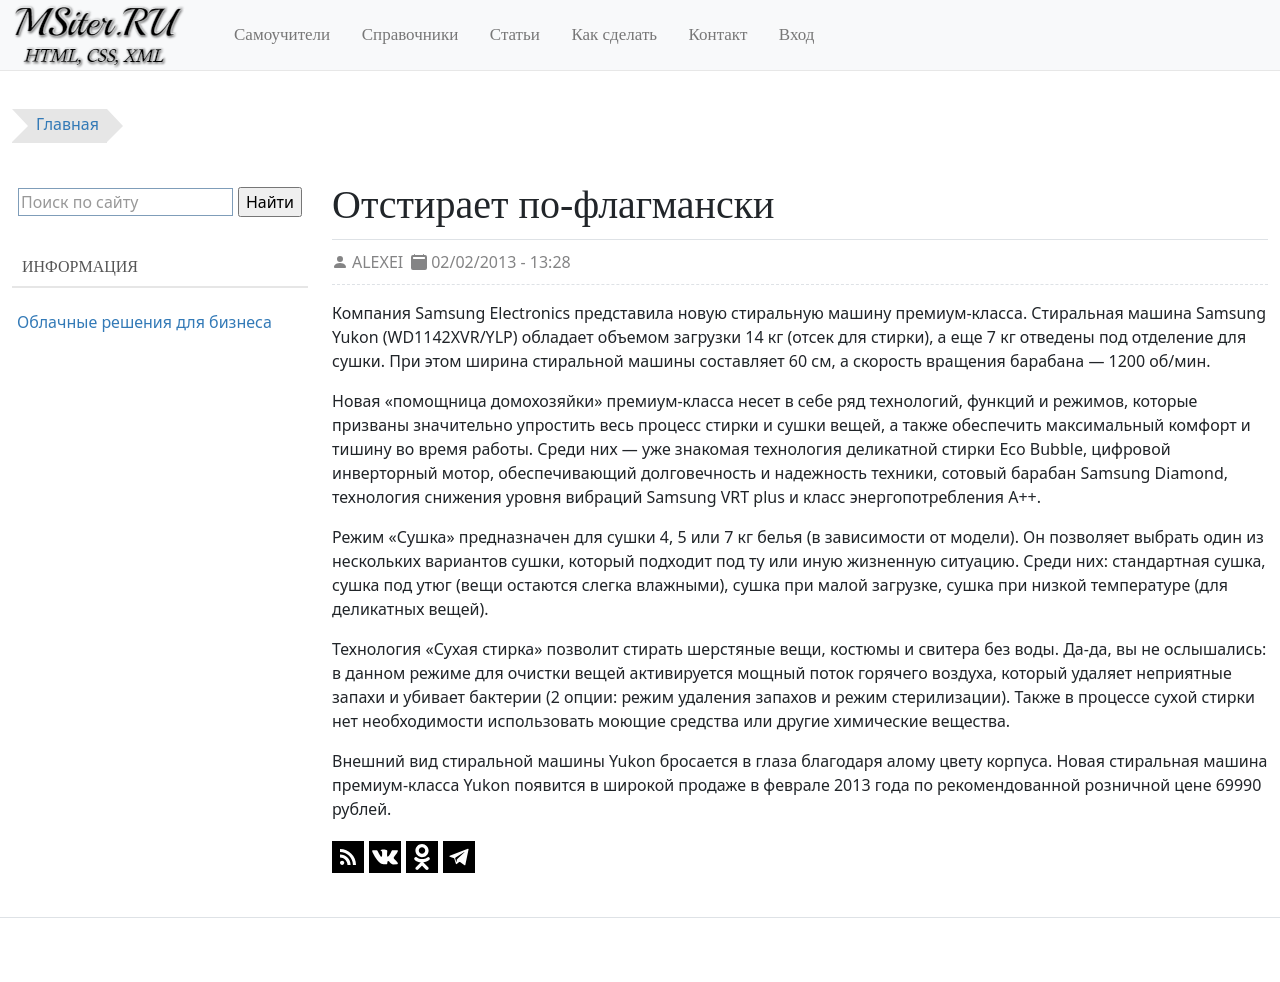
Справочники (410, 34)
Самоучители (282, 34)
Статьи (515, 34)
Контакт (718, 34)
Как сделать (614, 34)
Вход (797, 34)
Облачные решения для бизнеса (144, 322)
